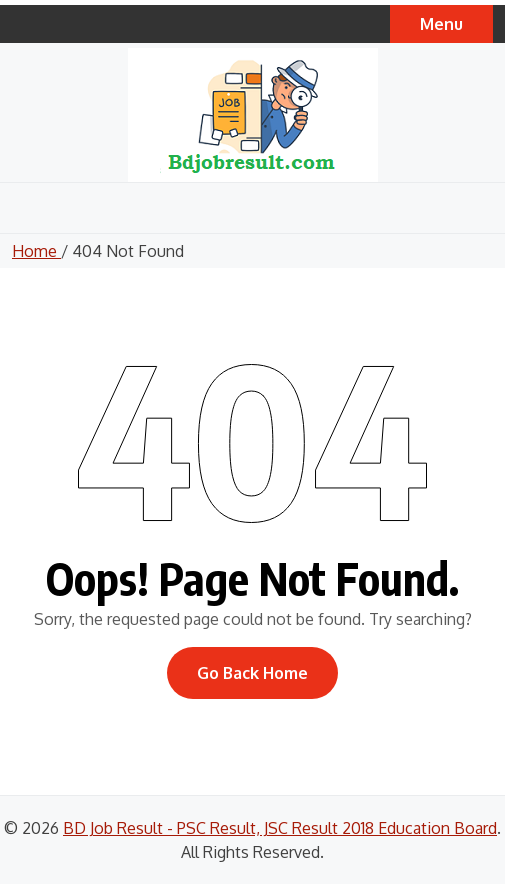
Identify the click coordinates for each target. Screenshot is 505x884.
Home (36, 251)
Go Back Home (252, 673)
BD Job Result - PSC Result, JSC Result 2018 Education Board (280, 828)
